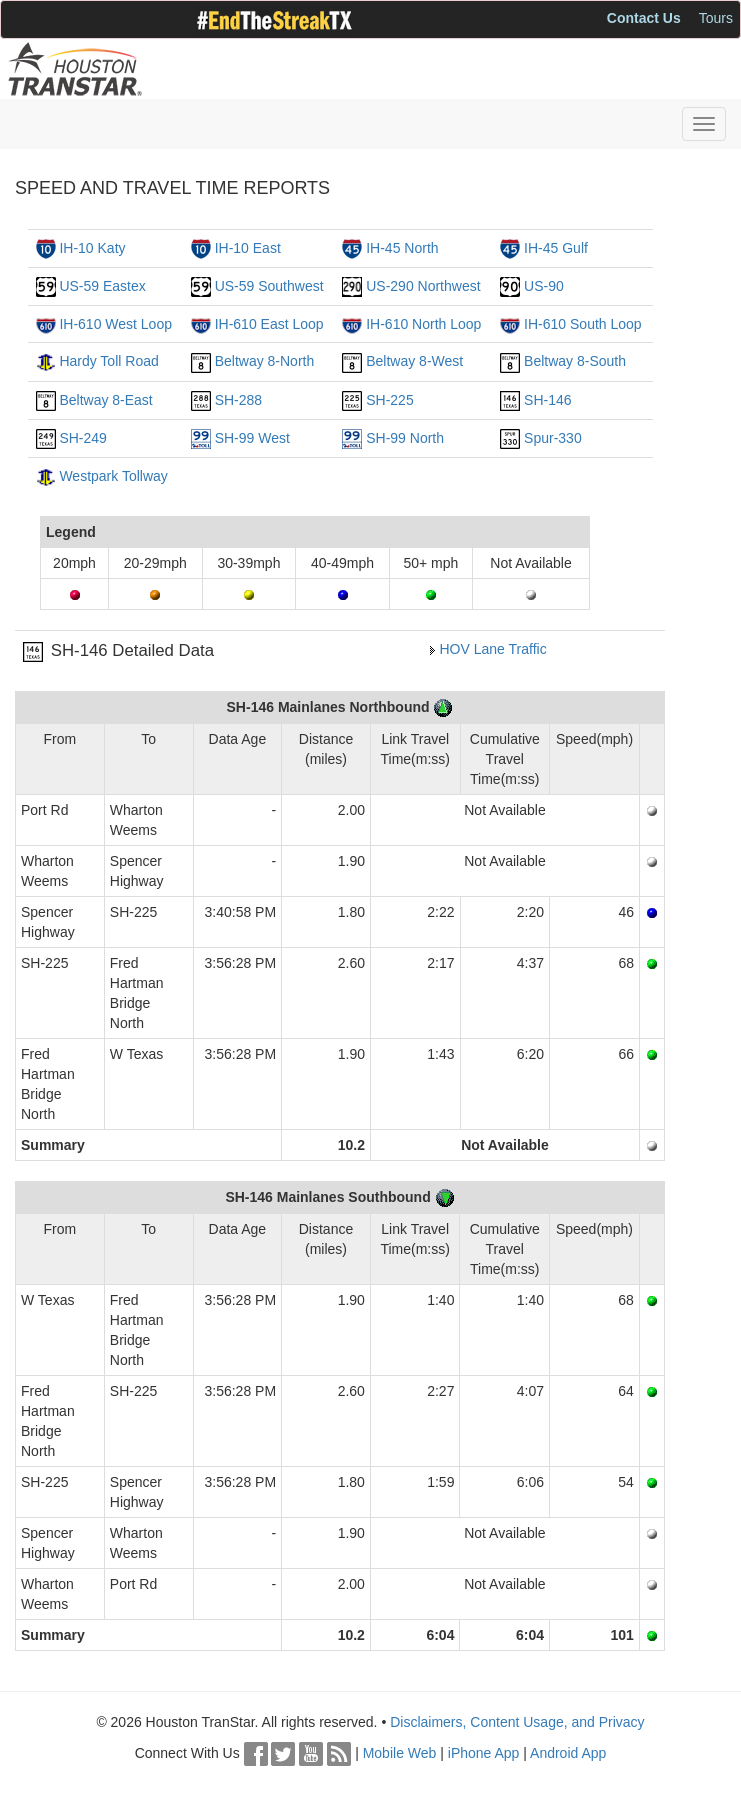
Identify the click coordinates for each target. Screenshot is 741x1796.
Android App (568, 1753)
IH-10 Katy (92, 248)
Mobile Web (400, 1753)
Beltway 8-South (575, 361)
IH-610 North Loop (423, 324)
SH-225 (389, 400)
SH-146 (547, 400)
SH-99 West (252, 438)
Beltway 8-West (414, 361)
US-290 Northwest (423, 286)
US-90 (544, 286)
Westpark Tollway (113, 476)
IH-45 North (402, 248)
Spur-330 (553, 438)
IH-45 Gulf (556, 248)
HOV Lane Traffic (493, 649)
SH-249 (82, 438)
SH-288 (238, 400)
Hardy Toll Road (108, 361)
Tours (716, 18)
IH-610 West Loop (115, 324)
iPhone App (484, 1753)
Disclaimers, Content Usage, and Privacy (517, 1722)
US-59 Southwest (269, 286)
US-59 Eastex (102, 286)
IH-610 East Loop (269, 324)
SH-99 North (405, 438)
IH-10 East (248, 248)
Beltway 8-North (265, 361)
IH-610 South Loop (583, 324)
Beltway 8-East (105, 400)
